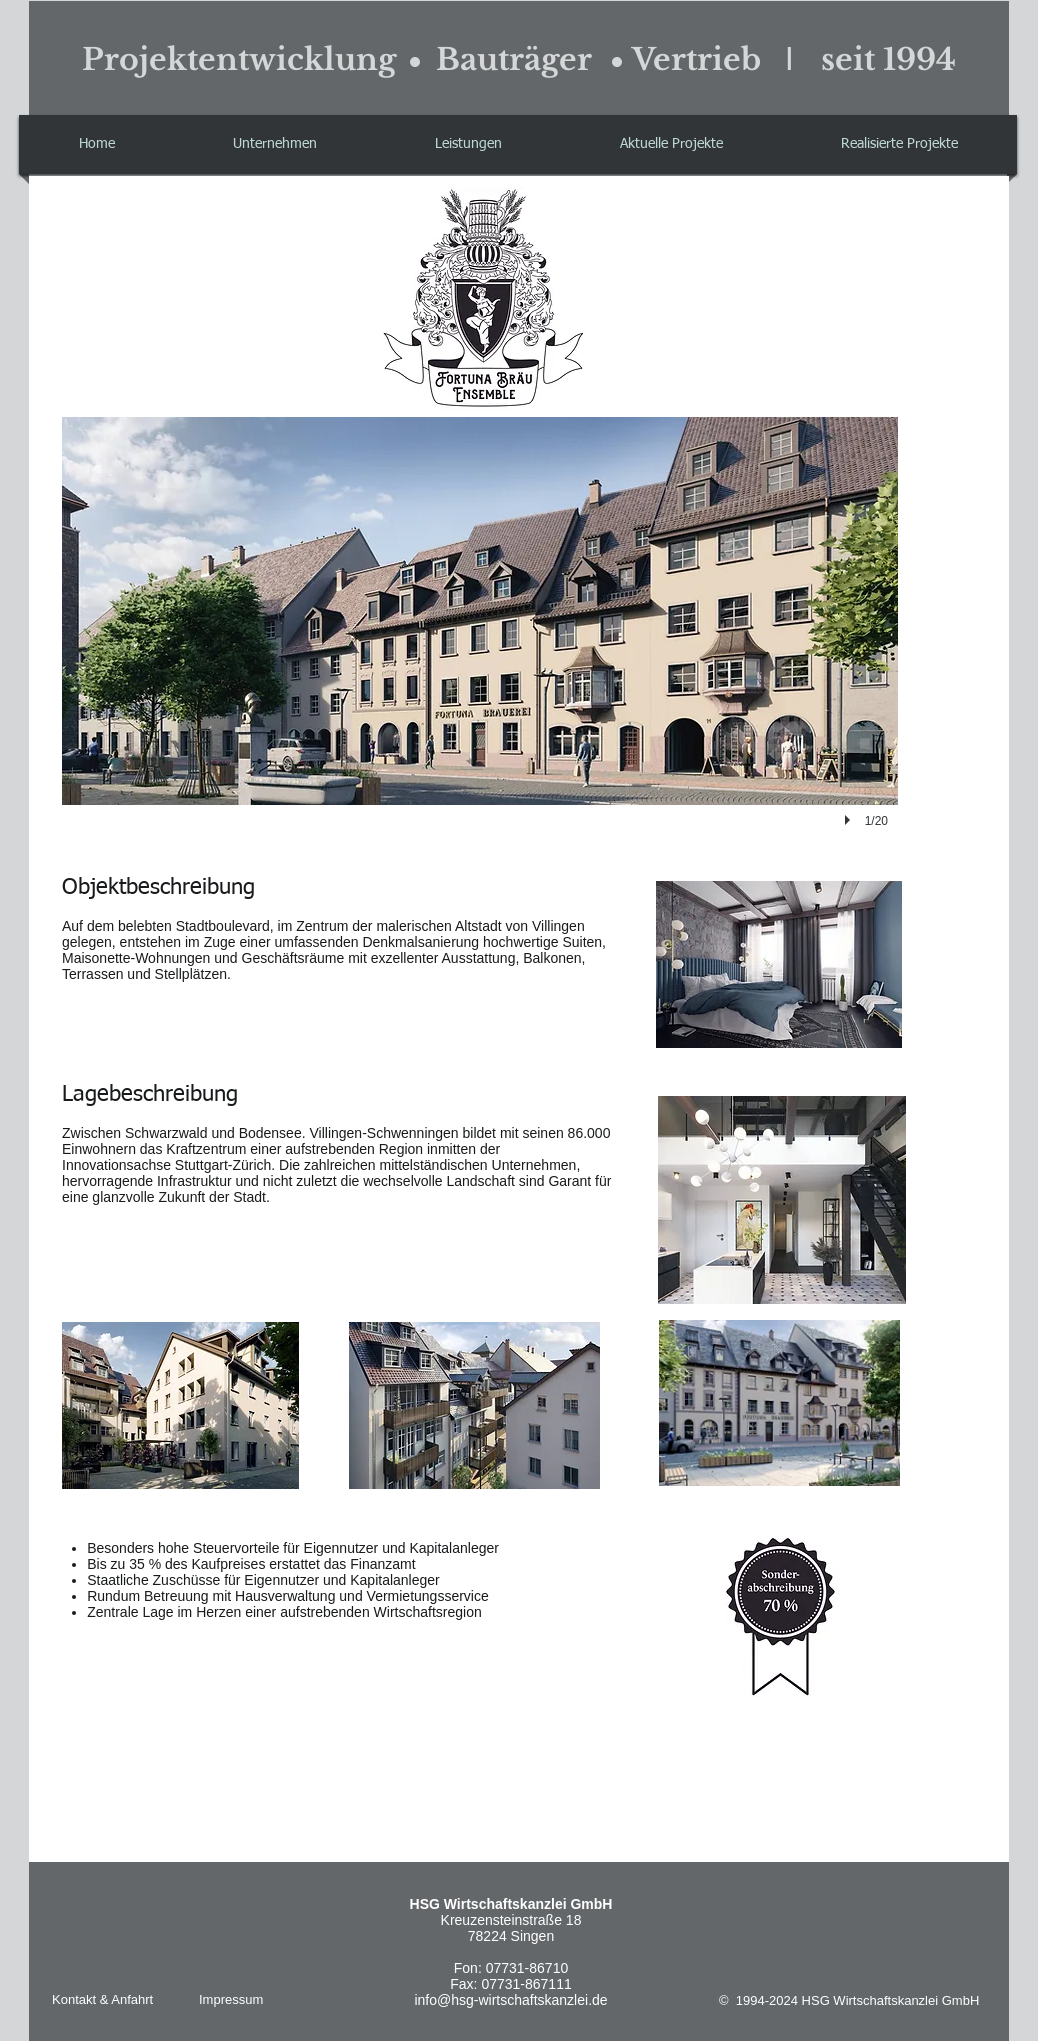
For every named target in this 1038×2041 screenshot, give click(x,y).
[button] (671, 144)
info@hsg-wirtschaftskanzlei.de (510, 2000)
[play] (850, 820)
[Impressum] (235, 2000)
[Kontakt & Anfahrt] (106, 2000)
